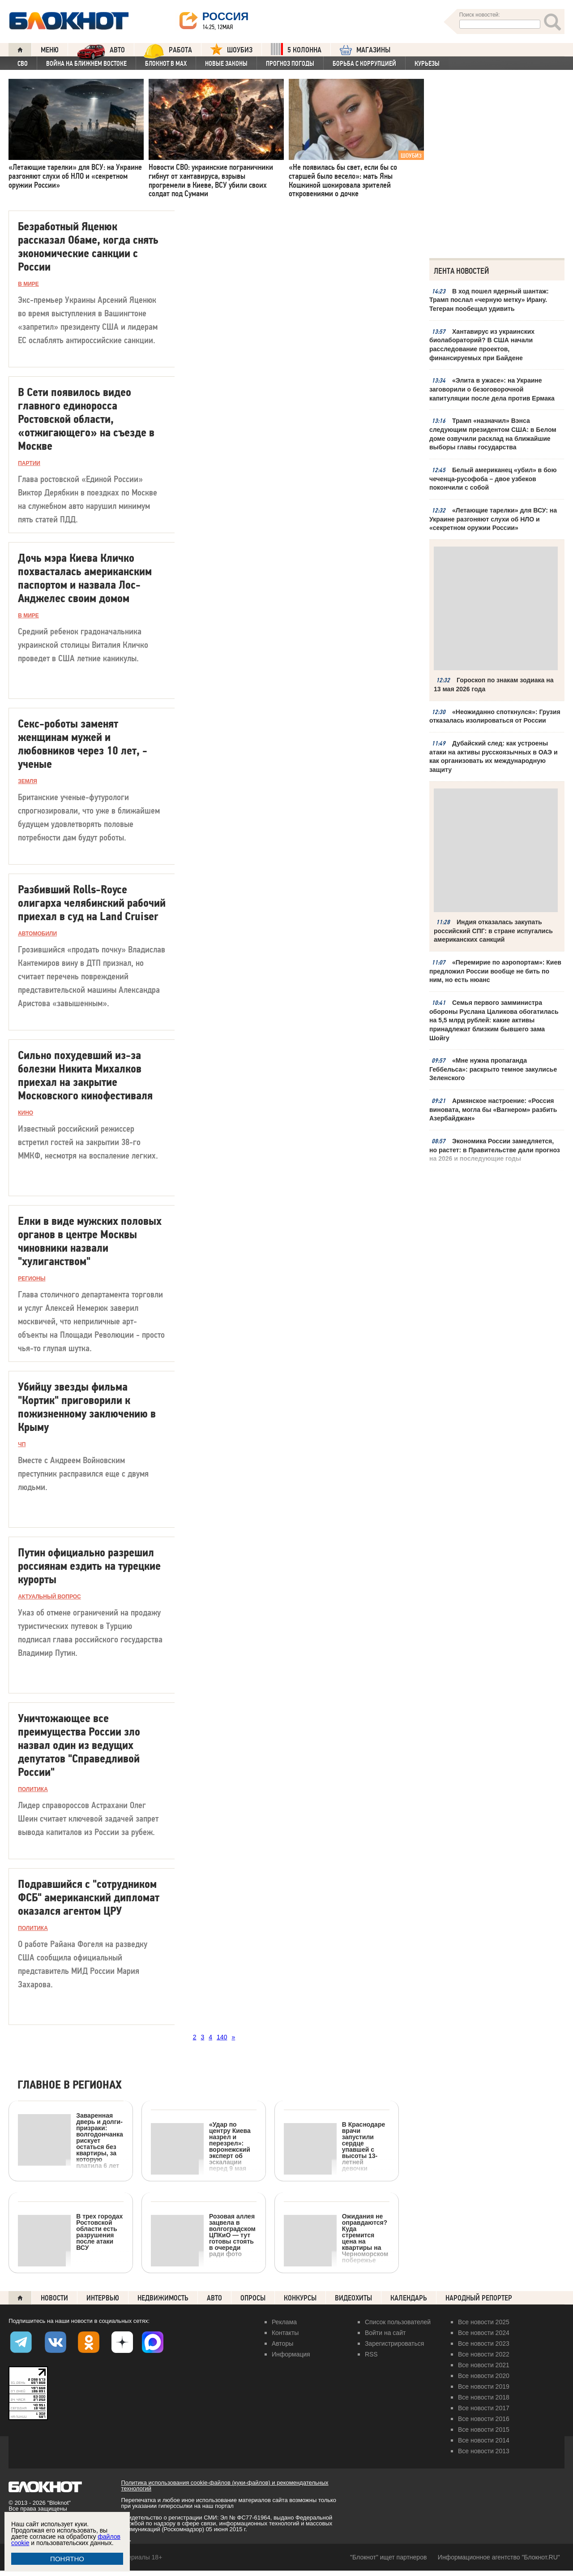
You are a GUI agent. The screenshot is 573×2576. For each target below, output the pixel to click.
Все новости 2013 (483, 2451)
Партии (29, 463)
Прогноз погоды (290, 64)
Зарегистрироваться (394, 2343)
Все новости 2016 (483, 2418)
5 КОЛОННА (296, 49)
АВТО (101, 49)
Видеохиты (353, 2298)
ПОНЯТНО (67, 2559)
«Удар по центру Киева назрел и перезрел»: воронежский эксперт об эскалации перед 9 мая (201, 2146)
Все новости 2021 (483, 2365)
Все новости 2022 (483, 2354)
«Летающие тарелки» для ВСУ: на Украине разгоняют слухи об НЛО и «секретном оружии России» (493, 518)
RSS (371, 2354)
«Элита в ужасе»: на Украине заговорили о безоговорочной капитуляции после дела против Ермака (491, 389)
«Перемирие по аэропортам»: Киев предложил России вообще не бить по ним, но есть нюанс (495, 970)
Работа (167, 49)
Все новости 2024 (483, 2332)
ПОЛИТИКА (33, 1789)
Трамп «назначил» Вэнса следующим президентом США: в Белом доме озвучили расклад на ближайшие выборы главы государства (492, 434)
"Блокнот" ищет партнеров (388, 2557)
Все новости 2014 (483, 2440)
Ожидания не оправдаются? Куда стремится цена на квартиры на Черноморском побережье (336, 2238)
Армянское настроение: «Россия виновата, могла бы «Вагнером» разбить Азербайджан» (493, 1108)
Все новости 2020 (483, 2375)
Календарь (408, 2298)
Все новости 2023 (483, 2343)
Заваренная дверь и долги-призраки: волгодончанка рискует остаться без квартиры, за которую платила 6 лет (70, 2140)
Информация (291, 2354)
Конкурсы (300, 2298)
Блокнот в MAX (166, 64)
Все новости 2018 (483, 2397)
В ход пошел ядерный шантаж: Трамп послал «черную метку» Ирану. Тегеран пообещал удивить (488, 300)
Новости (54, 2298)
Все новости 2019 (483, 2386)
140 (222, 2037)
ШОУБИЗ (231, 49)
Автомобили (37, 933)
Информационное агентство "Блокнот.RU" (499, 2557)
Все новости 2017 (483, 2408)
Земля (27, 781)
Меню (50, 50)
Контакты (285, 2332)
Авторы (282, 2343)
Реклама (284, 2322)
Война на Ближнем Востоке (86, 64)
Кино (25, 1113)
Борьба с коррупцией (364, 64)
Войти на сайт (385, 2332)
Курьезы (427, 64)
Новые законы (226, 64)
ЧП (22, 1444)
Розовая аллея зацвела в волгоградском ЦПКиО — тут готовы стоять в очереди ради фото (203, 2235)
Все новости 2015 (483, 2429)
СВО (22, 64)
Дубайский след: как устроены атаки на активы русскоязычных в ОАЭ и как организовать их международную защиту (493, 756)
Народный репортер (478, 2298)
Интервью (102, 2298)
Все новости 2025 (483, 2322)
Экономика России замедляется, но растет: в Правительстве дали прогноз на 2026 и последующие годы (494, 1149)
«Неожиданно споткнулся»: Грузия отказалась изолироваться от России (494, 715)
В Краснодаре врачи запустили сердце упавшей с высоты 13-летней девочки (334, 2146)
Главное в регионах (69, 2085)
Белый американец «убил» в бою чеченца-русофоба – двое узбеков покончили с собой (492, 478)
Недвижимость (162, 2298)
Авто (214, 2298)
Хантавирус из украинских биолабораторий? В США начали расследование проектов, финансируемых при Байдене (482, 345)
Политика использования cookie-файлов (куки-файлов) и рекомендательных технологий (224, 2485)
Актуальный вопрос (49, 1597)
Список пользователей (398, 2322)
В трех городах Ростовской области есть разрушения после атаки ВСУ (70, 2232)
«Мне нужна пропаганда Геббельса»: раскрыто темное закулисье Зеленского (493, 1068)
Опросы (252, 2298)
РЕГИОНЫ (31, 1278)
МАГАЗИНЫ (365, 50)
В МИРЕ (28, 284)
